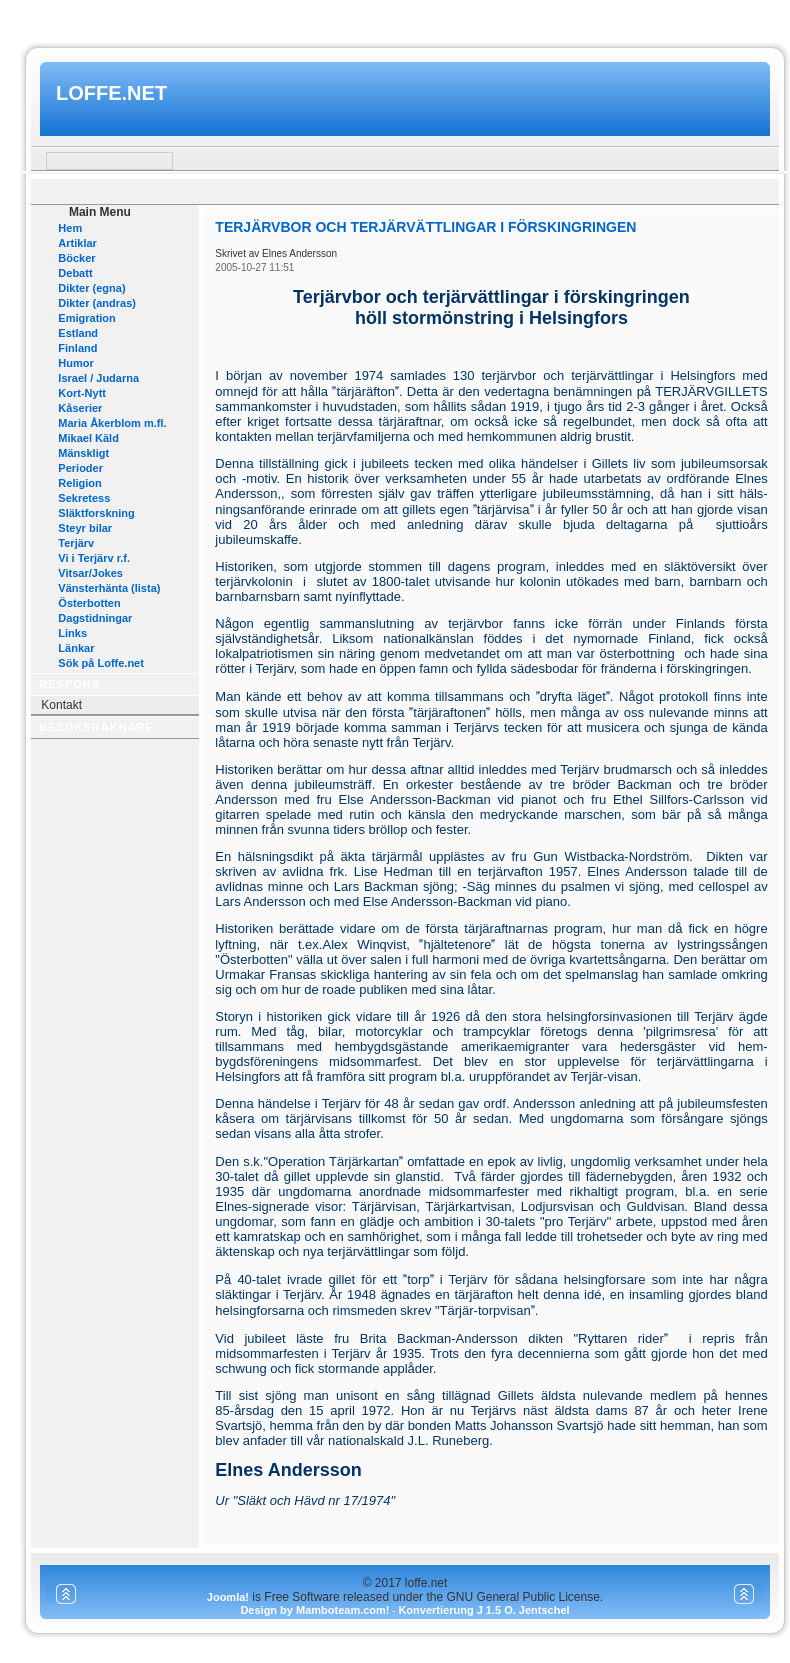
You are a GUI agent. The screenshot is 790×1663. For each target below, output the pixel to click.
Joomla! (228, 1597)
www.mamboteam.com (394, 18)
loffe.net (111, 93)
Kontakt (61, 705)
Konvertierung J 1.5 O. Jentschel (483, 1610)
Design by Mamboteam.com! (314, 1610)
